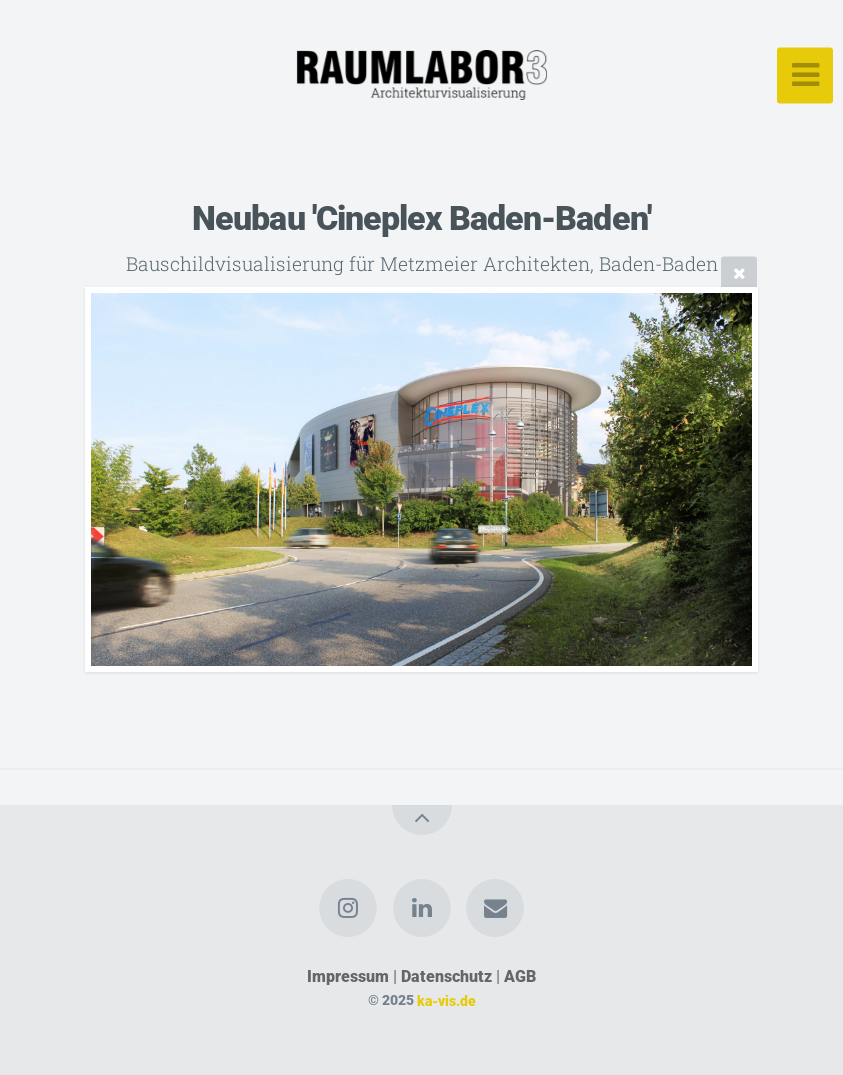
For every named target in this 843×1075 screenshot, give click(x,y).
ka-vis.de (446, 1000)
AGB (520, 976)
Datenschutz (446, 976)
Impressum (348, 976)
